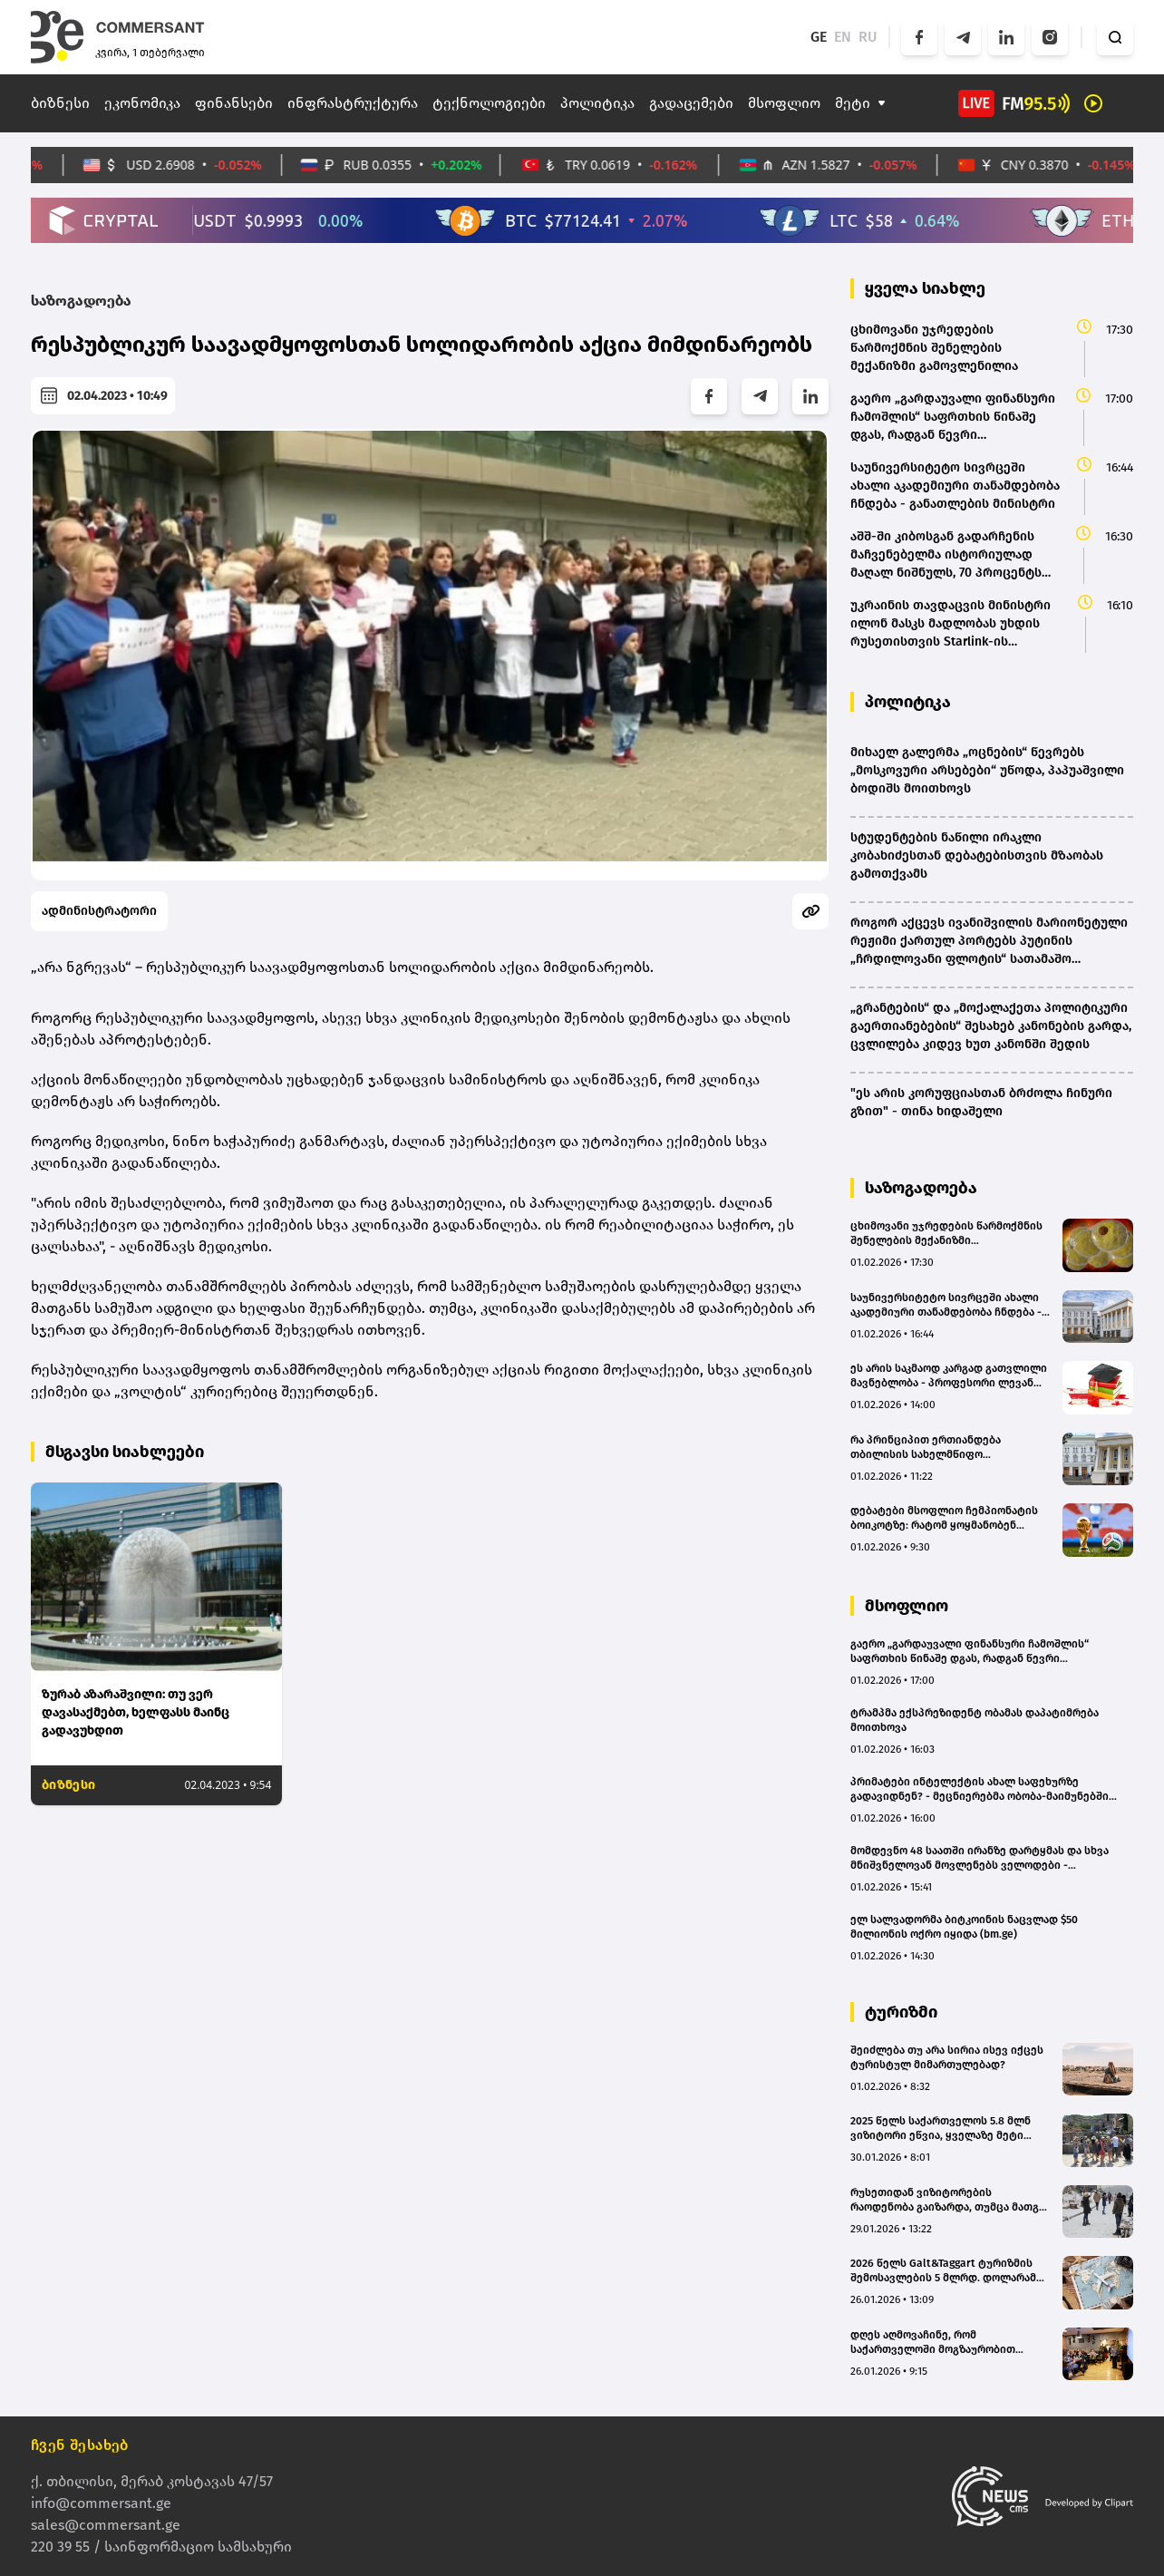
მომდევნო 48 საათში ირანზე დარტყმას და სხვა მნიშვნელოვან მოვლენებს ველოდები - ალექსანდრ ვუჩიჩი (979, 1858)
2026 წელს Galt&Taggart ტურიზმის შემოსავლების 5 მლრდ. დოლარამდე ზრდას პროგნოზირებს (951, 2271)
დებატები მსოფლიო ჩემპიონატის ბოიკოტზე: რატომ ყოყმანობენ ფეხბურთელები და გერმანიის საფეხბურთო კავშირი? (944, 1518)
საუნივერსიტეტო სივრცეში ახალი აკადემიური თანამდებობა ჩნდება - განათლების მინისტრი (946, 1305)
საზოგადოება (81, 300)
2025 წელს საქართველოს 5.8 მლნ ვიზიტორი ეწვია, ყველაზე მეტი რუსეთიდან (940, 2128)
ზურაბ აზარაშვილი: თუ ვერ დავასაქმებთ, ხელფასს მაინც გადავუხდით (135, 1712)
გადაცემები (691, 103)
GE (818, 36)
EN (842, 36)
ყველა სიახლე (925, 288)
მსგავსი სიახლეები (124, 1452)
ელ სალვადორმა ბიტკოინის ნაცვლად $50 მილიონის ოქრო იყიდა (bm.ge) (964, 1926)
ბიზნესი (60, 103)
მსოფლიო (784, 103)
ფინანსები (234, 103)
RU (868, 36)
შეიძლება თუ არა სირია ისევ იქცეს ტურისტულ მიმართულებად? (946, 2057)
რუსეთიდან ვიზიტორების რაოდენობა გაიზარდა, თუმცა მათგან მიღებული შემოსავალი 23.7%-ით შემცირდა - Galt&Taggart (950, 2200)
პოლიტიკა (597, 103)
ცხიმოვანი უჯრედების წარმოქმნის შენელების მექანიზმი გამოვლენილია (946, 1234)
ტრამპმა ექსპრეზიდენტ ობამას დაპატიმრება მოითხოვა (974, 1720)
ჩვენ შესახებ (80, 2445)
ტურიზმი (901, 2012)
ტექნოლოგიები (489, 103)
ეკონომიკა (142, 103)
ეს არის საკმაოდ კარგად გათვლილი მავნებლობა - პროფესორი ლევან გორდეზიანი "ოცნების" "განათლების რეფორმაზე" (948, 1376)
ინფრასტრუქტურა (352, 103)
